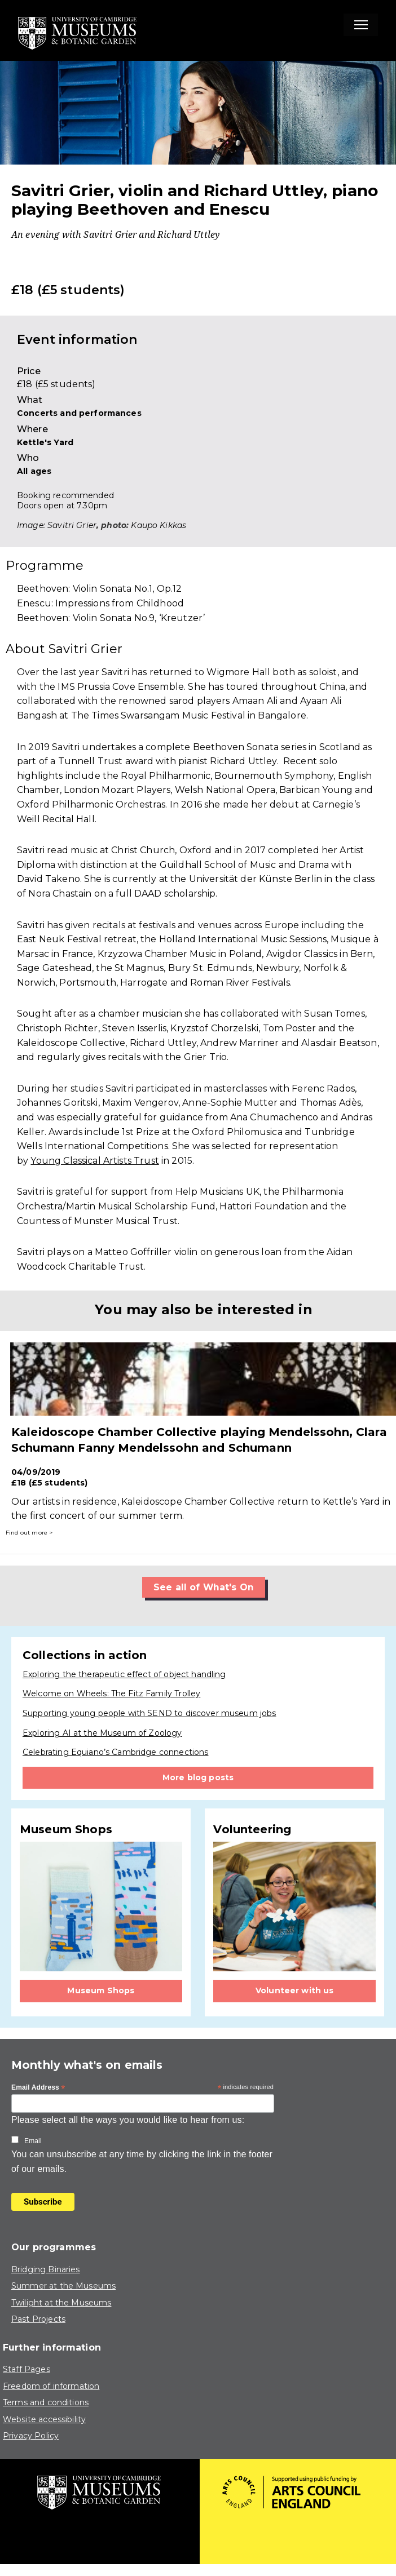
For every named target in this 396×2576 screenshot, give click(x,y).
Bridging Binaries (45, 2269)
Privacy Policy (31, 2436)
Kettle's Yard (45, 442)
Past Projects (38, 2319)
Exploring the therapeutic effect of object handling (124, 1674)
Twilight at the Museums (61, 2303)
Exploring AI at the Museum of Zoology (102, 1733)
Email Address (38, 2087)
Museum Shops (100, 1991)
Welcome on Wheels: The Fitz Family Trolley (111, 1694)
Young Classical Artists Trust (94, 1160)
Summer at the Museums (63, 2286)
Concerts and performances (79, 413)
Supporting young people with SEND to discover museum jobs (149, 1713)
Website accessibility (44, 2419)
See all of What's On (203, 1587)
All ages (34, 471)
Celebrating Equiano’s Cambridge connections (115, 1752)
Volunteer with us (295, 1991)
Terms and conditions (46, 2402)
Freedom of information (51, 2386)
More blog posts (198, 1777)
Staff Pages (26, 2369)
